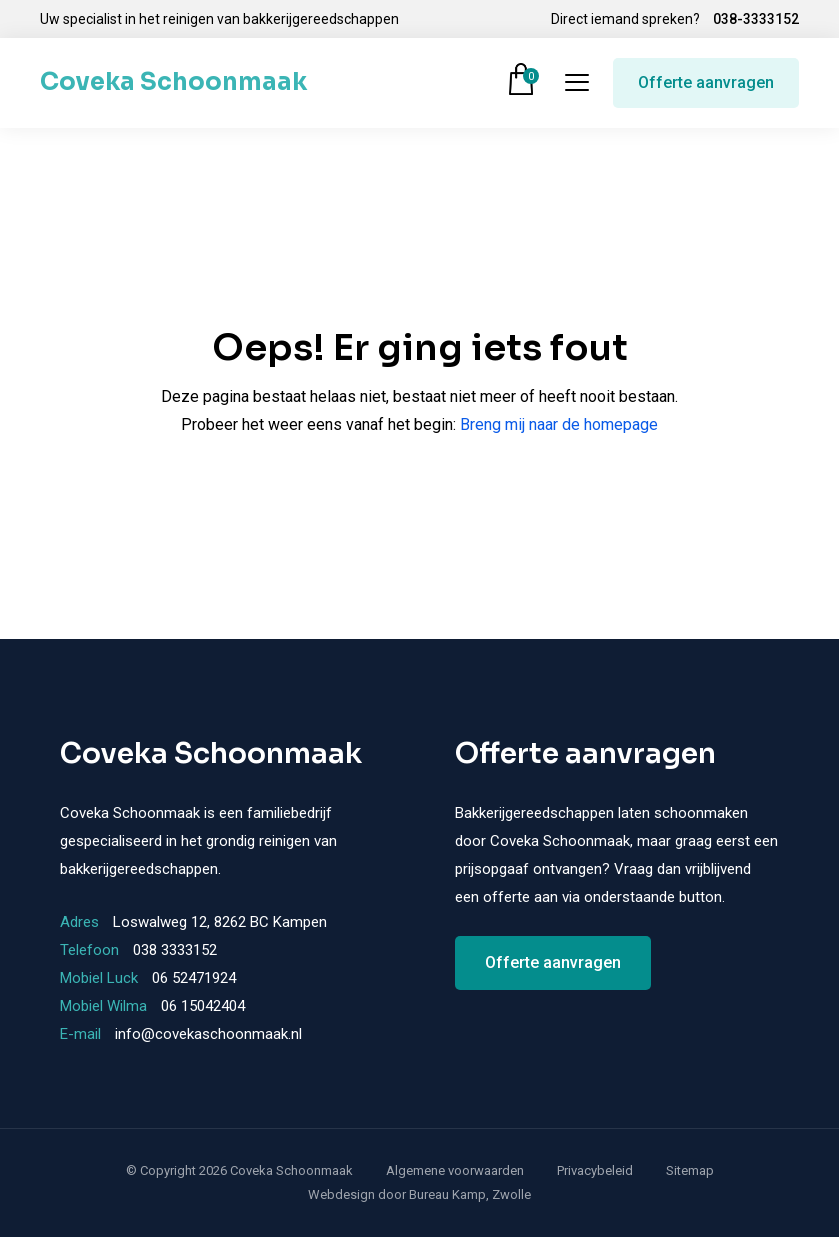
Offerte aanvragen (706, 82)
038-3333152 (756, 19)
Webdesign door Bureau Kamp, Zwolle (419, 1194)
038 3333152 (175, 950)
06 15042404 (203, 1006)
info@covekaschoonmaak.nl (208, 1034)
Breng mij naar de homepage (559, 424)
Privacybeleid (595, 1170)
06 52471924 (194, 978)
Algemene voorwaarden (455, 1170)
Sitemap (690, 1170)
